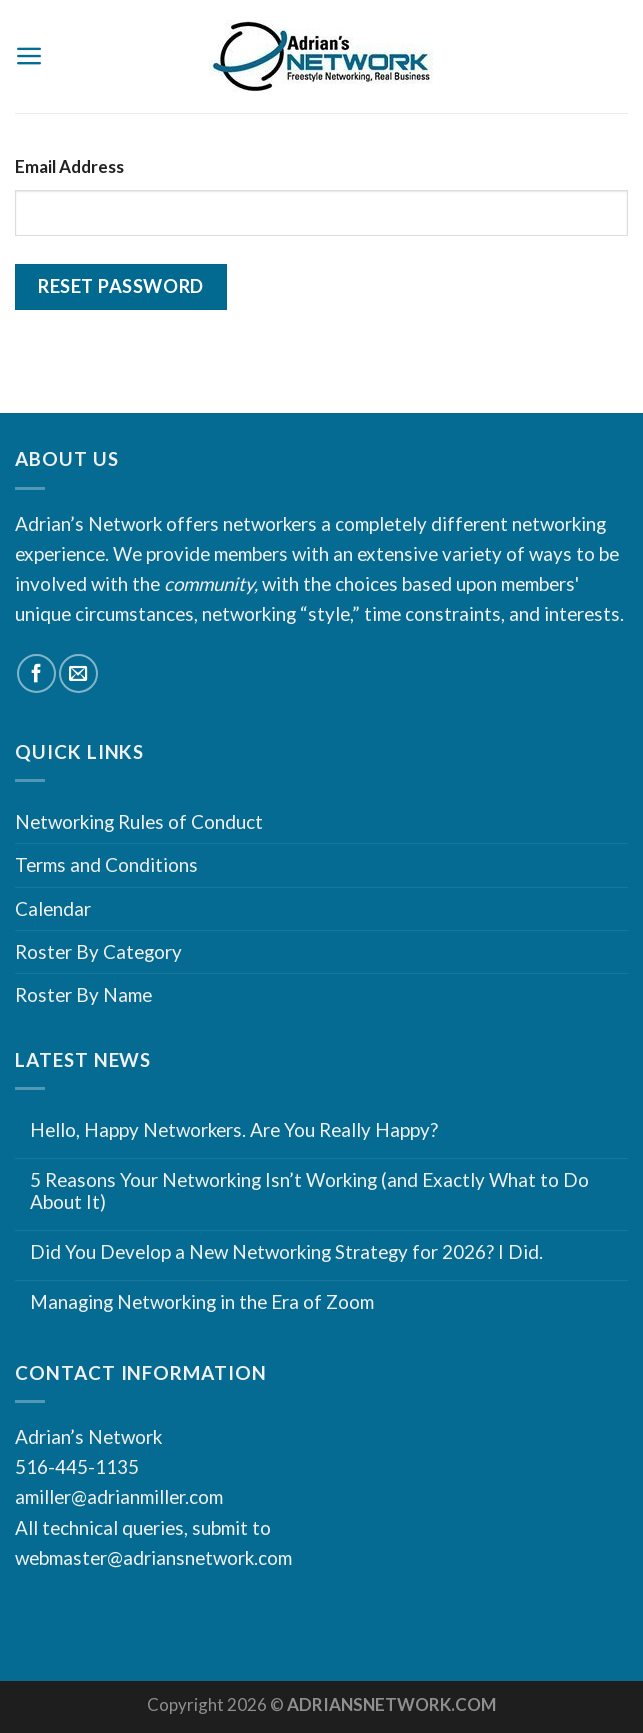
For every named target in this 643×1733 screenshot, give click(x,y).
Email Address (69, 166)
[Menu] (29, 56)
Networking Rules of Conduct (139, 821)
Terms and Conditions (106, 864)
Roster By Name (83, 994)
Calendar (53, 908)
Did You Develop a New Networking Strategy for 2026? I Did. (286, 1252)
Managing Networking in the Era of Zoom (202, 1302)
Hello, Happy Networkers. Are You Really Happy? (234, 1130)
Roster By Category (98, 951)
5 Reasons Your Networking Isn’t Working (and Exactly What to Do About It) (309, 1191)
